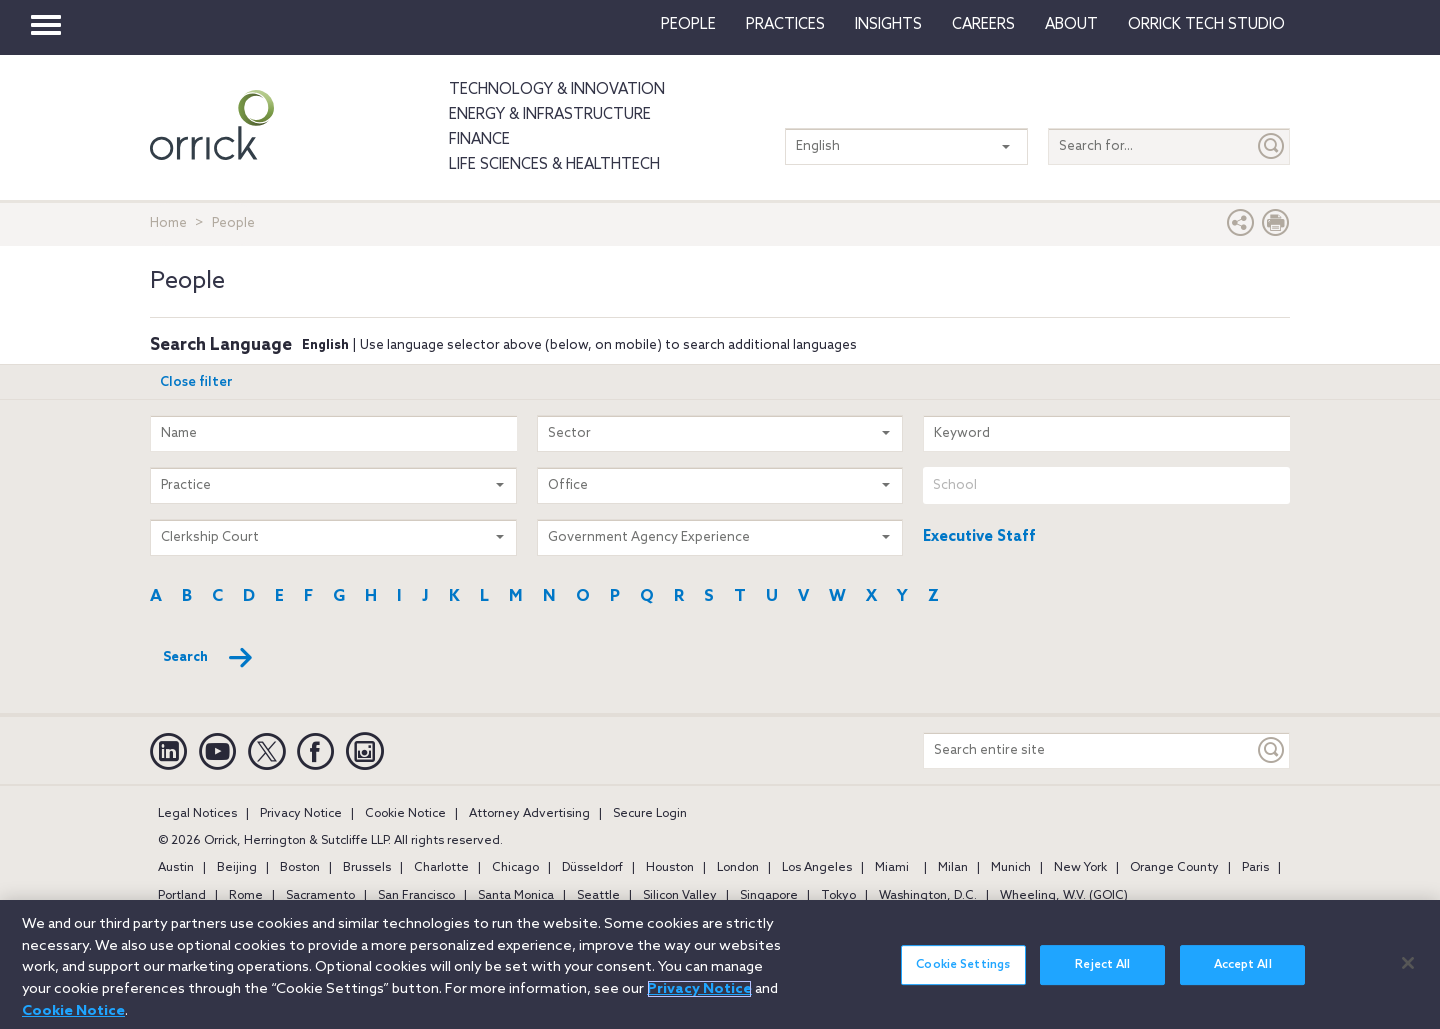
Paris (1255, 868)
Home (168, 223)
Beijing (237, 868)
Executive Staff (979, 537)
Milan (953, 868)
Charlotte (441, 868)
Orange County (1174, 868)
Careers (983, 25)
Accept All (1243, 978)
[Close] (1408, 975)
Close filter (196, 382)
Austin (176, 868)
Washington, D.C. (928, 896)
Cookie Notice (405, 814)
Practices (785, 25)
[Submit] (1272, 146)
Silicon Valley (680, 896)
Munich (1011, 868)
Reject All (1102, 978)
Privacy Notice (301, 814)
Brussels (367, 868)
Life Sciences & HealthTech (554, 165)
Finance (479, 140)
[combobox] (1106, 485)
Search (208, 658)
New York (1080, 868)
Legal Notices (197, 814)
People (688, 25)
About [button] (1071, 25)
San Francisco (416, 896)
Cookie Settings (963, 978)
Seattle (598, 896)
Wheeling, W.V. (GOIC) (1064, 896)
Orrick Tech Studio (1206, 25)
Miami (892, 868)
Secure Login (650, 814)
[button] (1241, 227)
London (738, 868)
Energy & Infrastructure (550, 115)
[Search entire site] (1089, 750)
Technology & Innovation (557, 90)
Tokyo (838, 896)
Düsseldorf (592, 868)
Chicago (515, 868)
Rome (246, 896)
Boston (300, 868)
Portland (182, 896)
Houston (670, 868)
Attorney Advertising (529, 814)
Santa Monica (516, 896)
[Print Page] (1276, 227)
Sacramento (320, 896)
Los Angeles (817, 868)
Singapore (769, 896)
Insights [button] (888, 25)
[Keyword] (1272, 750)
